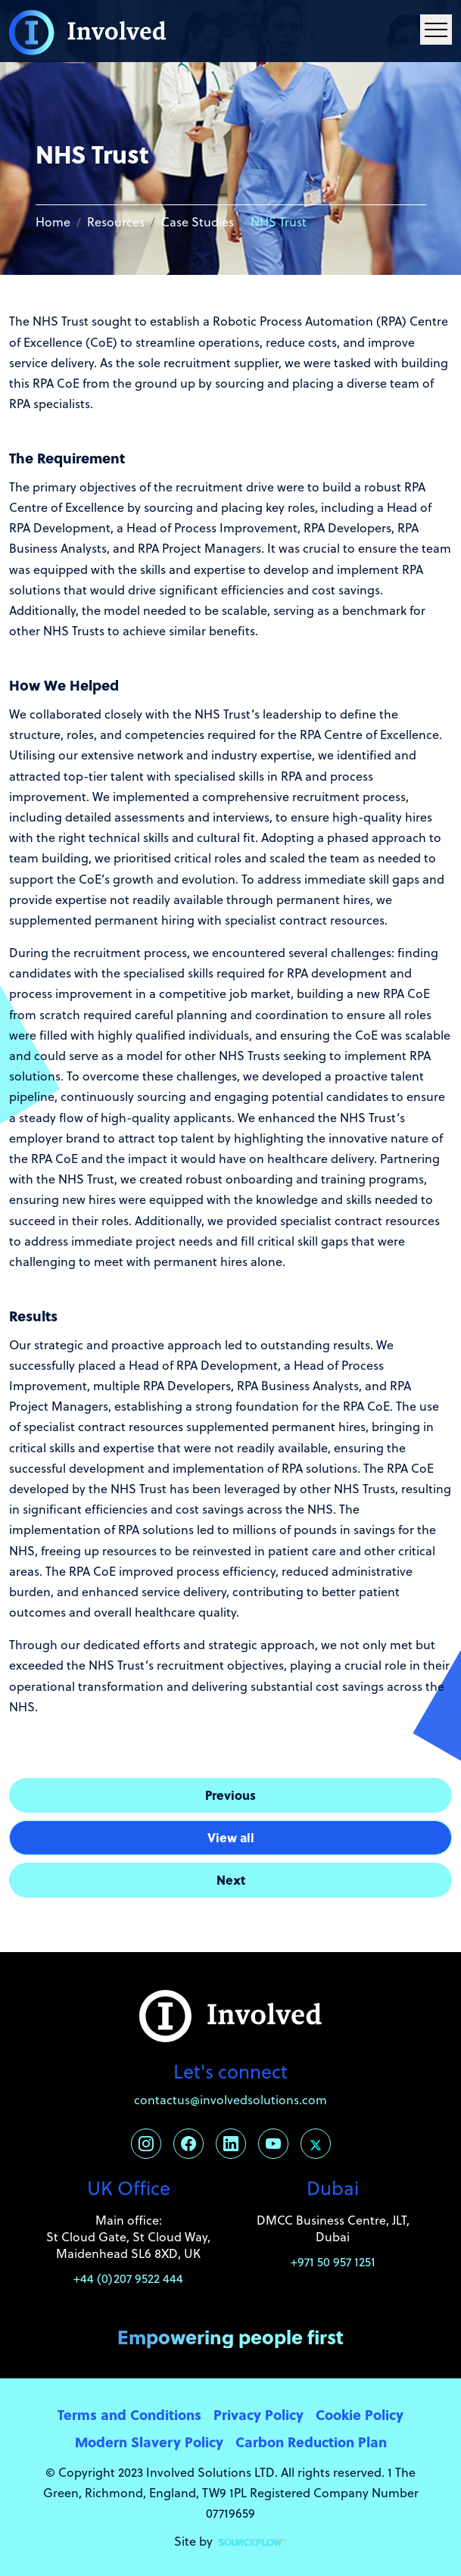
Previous (230, 1795)
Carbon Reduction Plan (311, 2441)
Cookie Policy (359, 2414)
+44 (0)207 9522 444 (128, 2278)
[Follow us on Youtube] (273, 2143)
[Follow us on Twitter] (316, 2143)
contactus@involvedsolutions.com (230, 2099)
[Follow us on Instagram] (146, 2143)
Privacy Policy (258, 2414)
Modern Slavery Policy (149, 2441)
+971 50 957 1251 (333, 2261)
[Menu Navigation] (436, 29)
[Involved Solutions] (88, 31)
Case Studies (197, 222)
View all (230, 1837)
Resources (116, 222)
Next (230, 1879)
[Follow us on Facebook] (188, 2143)
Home (53, 222)
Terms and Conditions (129, 2414)
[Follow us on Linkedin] (231, 2143)
